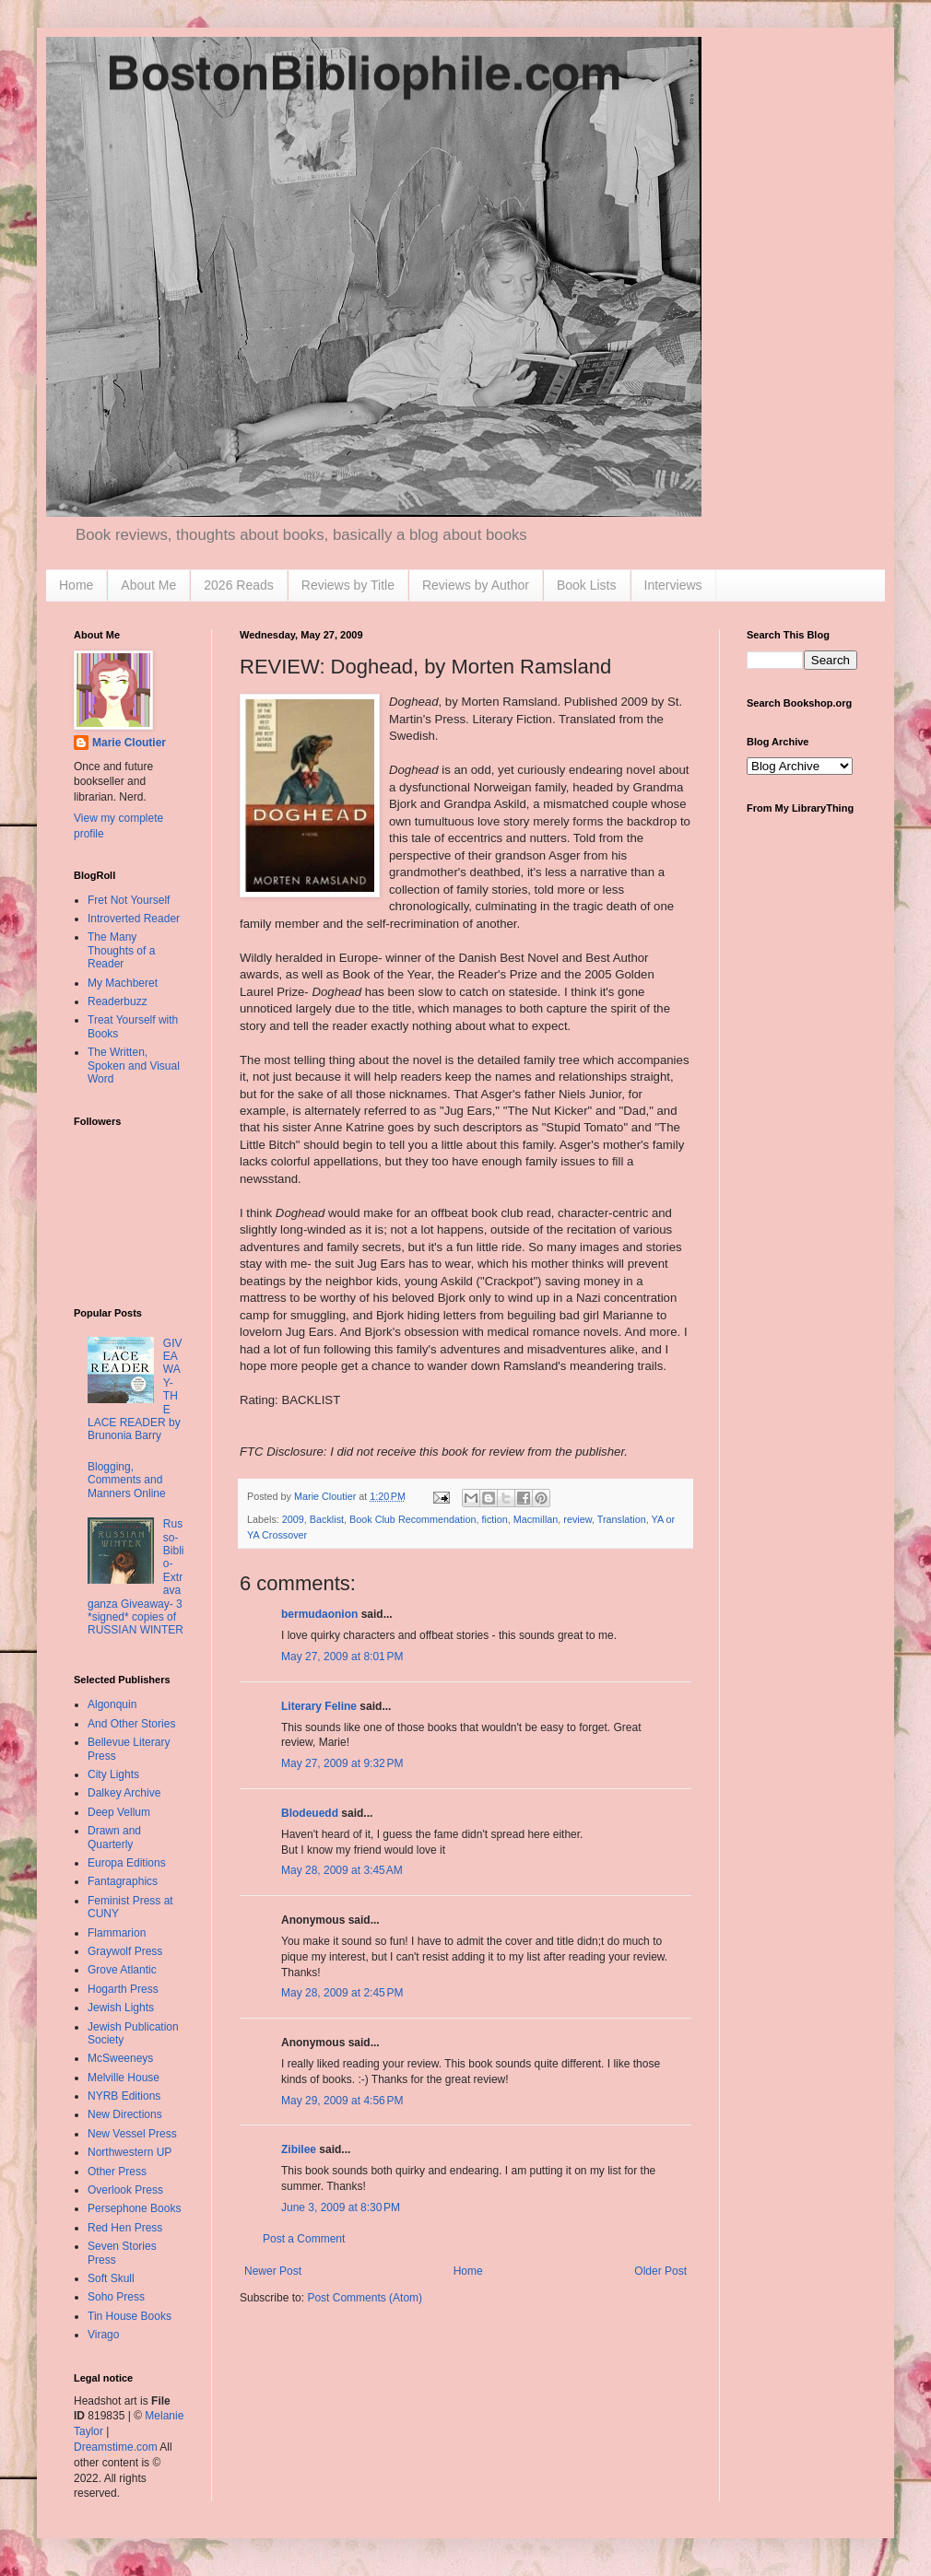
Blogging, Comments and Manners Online (127, 1480)
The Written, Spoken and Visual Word (134, 1065)
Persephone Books (134, 2208)
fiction (495, 1519)
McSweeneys (120, 2058)
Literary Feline (319, 1706)
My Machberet (123, 983)
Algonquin (112, 1704)
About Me (148, 585)
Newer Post (272, 2271)
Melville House (123, 2077)
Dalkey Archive (124, 1792)
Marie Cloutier (129, 742)
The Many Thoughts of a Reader (121, 950)
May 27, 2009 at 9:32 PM (342, 1763)
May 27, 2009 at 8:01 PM (342, 1656)
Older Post (660, 2271)
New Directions (125, 2114)
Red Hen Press (125, 2227)
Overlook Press (125, 2190)
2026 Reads (239, 585)
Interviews (673, 585)
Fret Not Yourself (129, 900)
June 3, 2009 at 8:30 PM (340, 2207)
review (577, 1519)
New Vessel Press (132, 2133)
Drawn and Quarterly (114, 1837)
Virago (103, 2334)
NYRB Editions (124, 2096)
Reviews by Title (348, 585)
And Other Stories (131, 1723)
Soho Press (116, 2296)
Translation (621, 1519)
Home (76, 585)
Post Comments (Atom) (364, 2297)
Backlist (327, 1519)
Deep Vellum (119, 1812)
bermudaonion (319, 1614)
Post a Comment (304, 2238)
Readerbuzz (117, 1001)
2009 (293, 1519)
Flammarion (117, 1932)
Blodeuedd (309, 1813)
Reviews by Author (475, 585)
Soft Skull (111, 2278)
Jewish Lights (121, 2007)
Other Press (117, 2171)
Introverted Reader (134, 918)
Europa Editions (127, 1862)
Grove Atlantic (122, 1969)
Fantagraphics (123, 1881)
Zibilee (298, 2149)
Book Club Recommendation (412, 1519)
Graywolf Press (125, 1951)
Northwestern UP (129, 2152)
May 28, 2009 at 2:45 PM (342, 1992)
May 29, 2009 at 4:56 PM (342, 2100)
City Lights (113, 1774)
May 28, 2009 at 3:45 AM (342, 1870)
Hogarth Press (123, 1989)
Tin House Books (129, 2316)
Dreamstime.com (116, 2447)
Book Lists (587, 585)
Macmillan (536, 1519)
